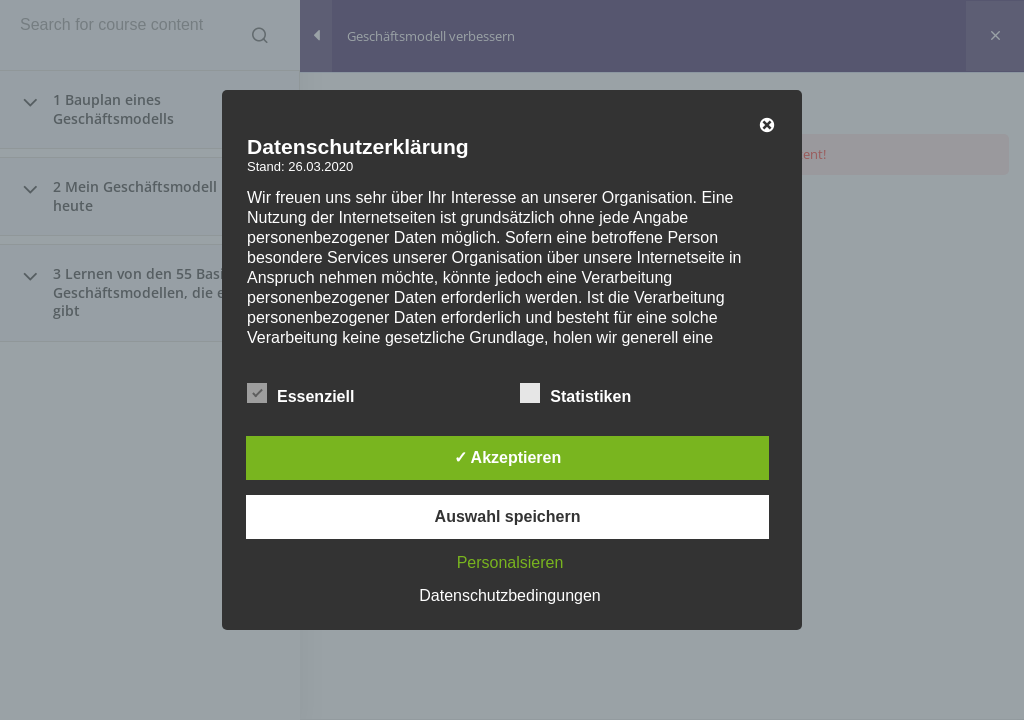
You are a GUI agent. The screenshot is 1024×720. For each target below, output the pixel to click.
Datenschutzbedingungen (509, 595)
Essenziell (300, 394)
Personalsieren (510, 562)
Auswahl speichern (508, 516)
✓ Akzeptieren (508, 457)
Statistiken (575, 394)
